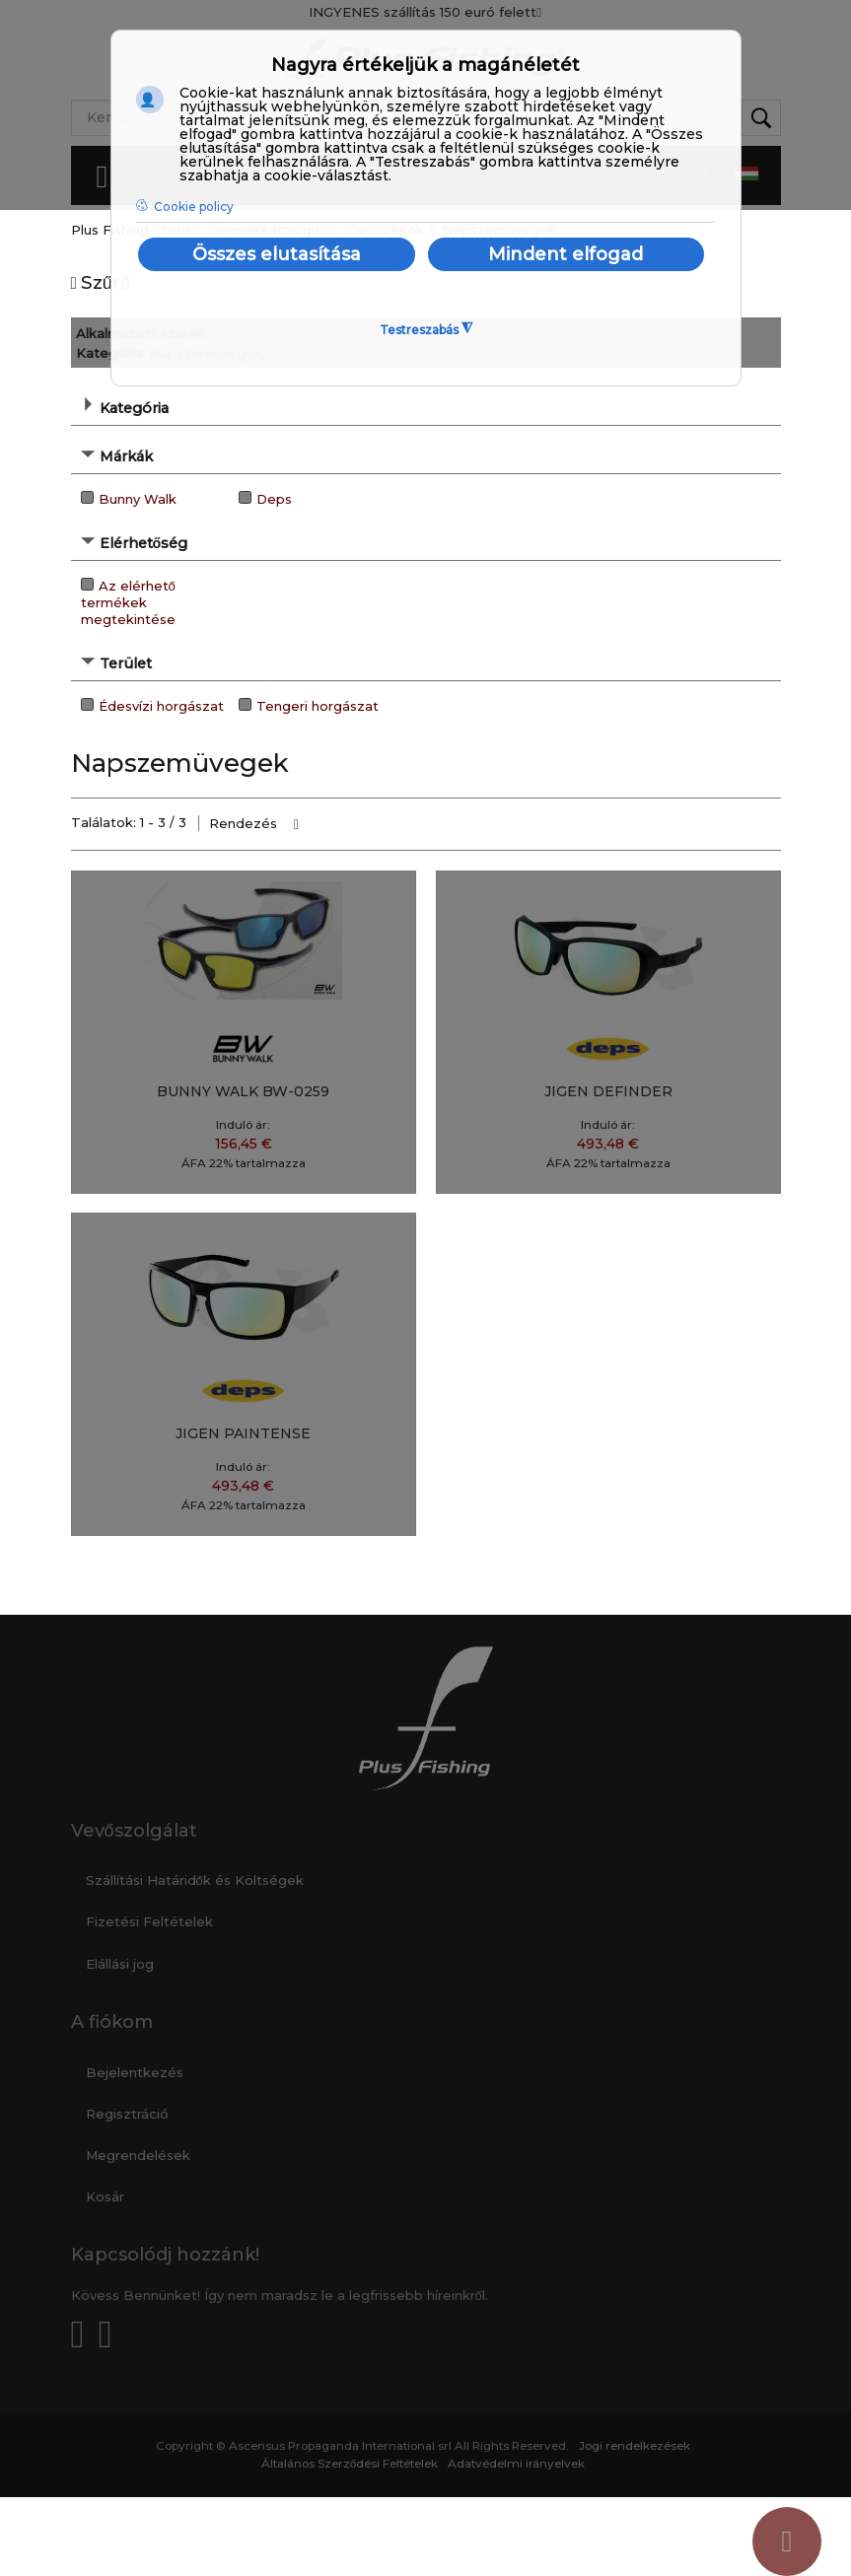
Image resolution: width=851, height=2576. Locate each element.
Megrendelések (138, 2155)
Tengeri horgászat (317, 706)
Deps (274, 499)
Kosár (105, 2196)
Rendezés (243, 823)
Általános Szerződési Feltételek (350, 2464)
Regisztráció (127, 2114)
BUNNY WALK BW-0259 (243, 1091)
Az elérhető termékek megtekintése (128, 602)
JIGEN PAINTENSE (243, 1433)
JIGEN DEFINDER (608, 1091)
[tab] (426, 406)
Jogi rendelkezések (634, 2446)
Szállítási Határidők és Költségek (195, 1880)
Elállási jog (120, 1964)
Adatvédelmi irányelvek (516, 2464)
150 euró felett (490, 12)
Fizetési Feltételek (149, 1921)
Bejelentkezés (134, 2072)
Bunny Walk (138, 499)
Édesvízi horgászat (161, 706)
